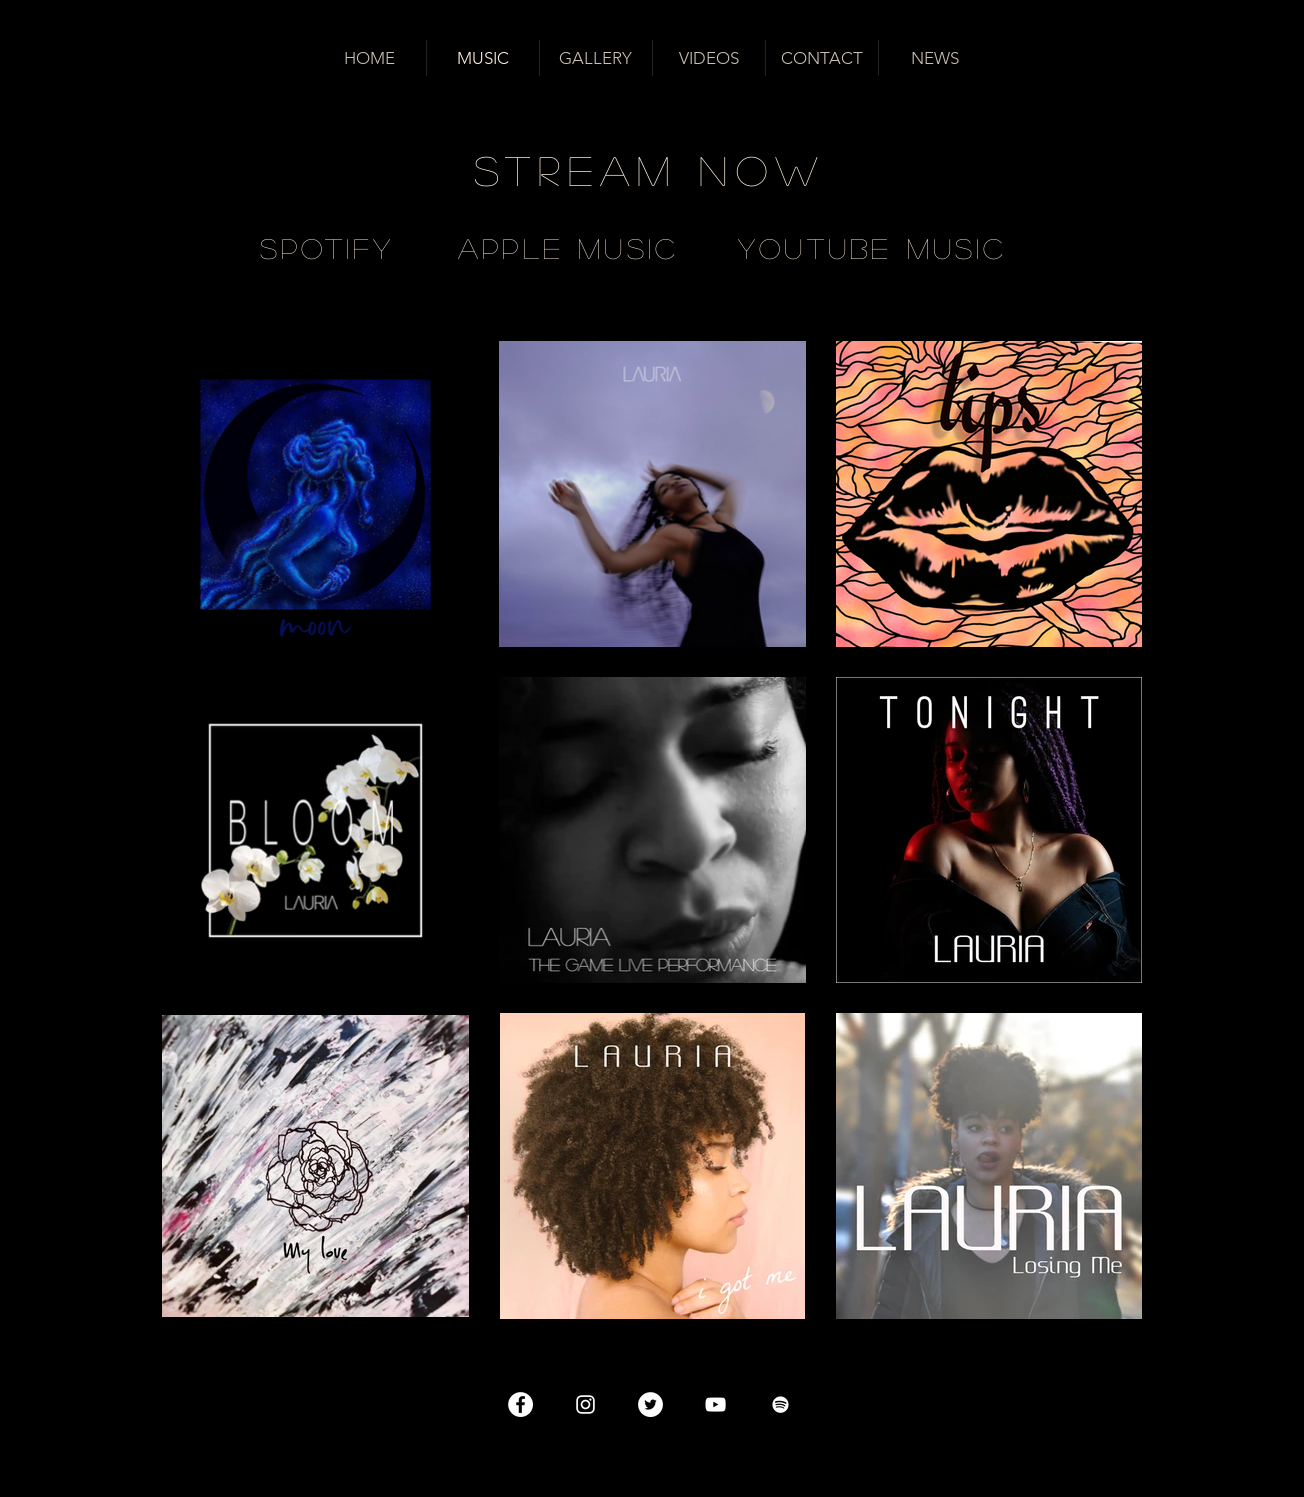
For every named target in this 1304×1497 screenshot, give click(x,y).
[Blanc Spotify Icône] (780, 1404)
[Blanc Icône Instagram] (585, 1404)
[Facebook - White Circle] (520, 1404)
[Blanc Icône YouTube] (715, 1404)
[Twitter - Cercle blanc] (650, 1404)
